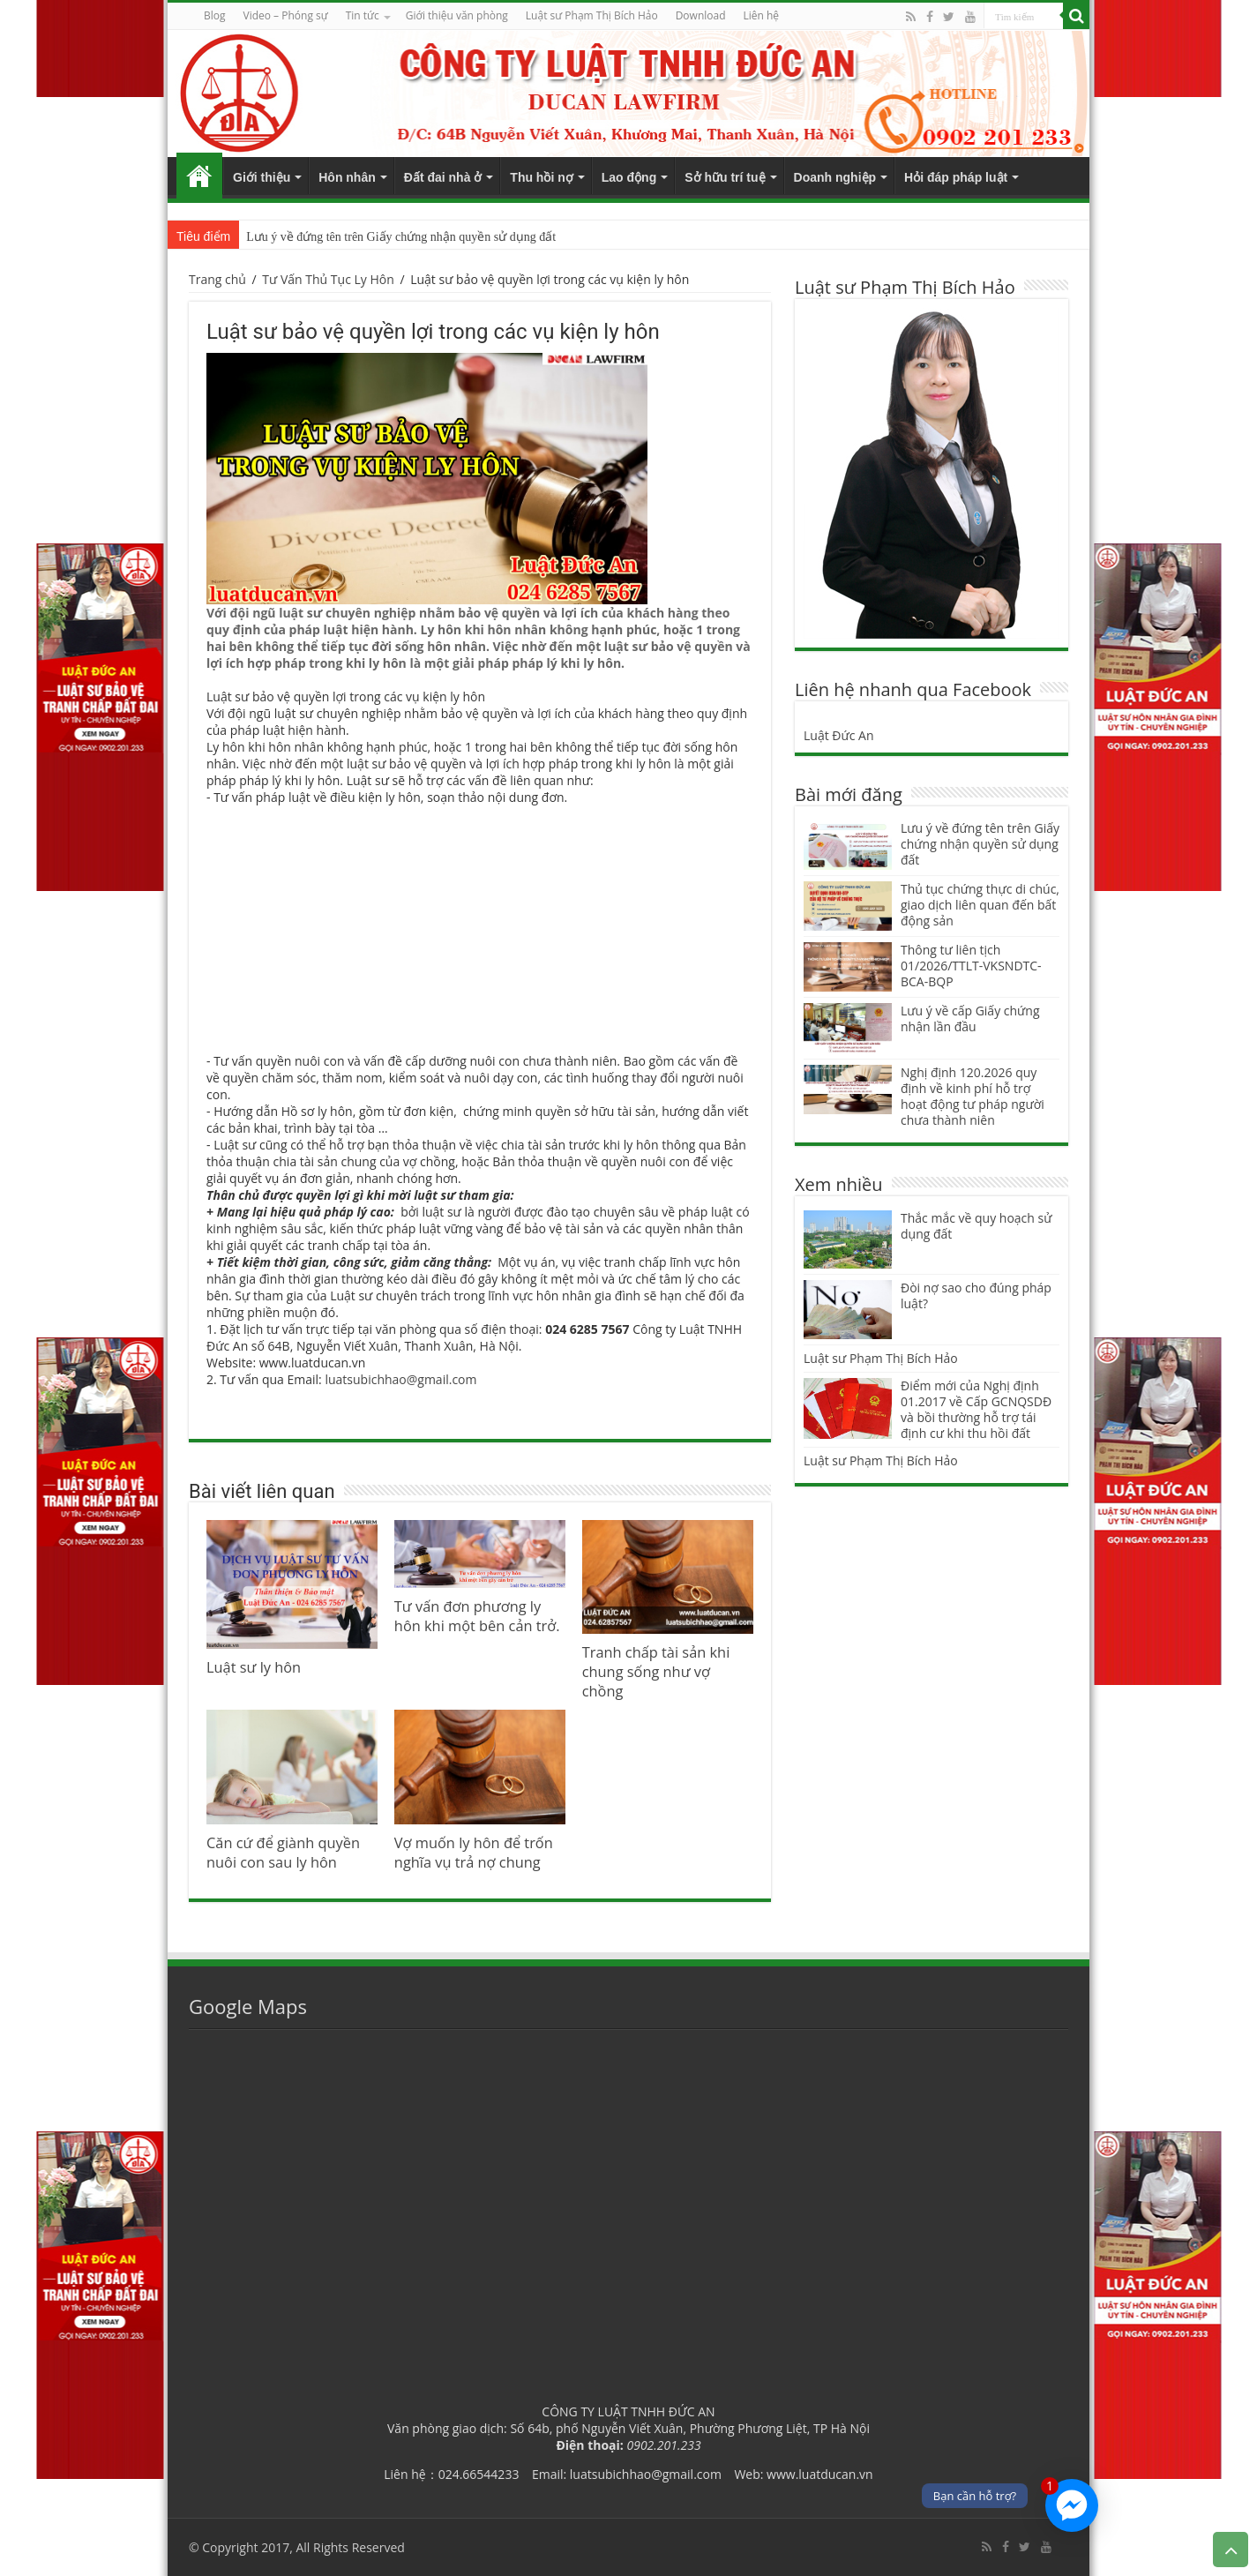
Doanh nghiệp (835, 177)
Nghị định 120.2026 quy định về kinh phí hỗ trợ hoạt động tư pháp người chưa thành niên (972, 1096)
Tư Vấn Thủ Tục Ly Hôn (327, 279)
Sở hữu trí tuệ (725, 177)
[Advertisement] (479, 928)
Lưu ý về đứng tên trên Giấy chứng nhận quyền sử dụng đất (401, 236)
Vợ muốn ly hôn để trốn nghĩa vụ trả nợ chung (473, 1852)
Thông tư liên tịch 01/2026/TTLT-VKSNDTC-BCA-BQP (971, 965)
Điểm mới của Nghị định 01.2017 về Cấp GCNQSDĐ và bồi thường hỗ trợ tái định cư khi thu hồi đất (976, 1409)
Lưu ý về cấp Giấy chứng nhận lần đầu (970, 1018)
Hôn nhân (347, 177)
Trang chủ (199, 175)
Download (701, 15)
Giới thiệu (261, 177)
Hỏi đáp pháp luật (955, 177)
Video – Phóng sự (285, 15)
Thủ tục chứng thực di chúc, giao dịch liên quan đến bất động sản (980, 904)
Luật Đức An (839, 735)
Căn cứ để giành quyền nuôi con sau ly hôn (283, 1852)
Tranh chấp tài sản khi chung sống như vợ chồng (656, 1672)
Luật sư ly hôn (253, 1667)
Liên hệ (762, 15)
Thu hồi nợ (541, 177)
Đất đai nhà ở (443, 177)
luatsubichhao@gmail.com (400, 1379)
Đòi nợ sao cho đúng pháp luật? (976, 1295)
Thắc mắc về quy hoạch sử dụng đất (976, 1225)
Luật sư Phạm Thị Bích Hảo (881, 1358)
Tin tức (362, 15)
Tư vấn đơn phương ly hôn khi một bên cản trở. (477, 1616)
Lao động (629, 177)
